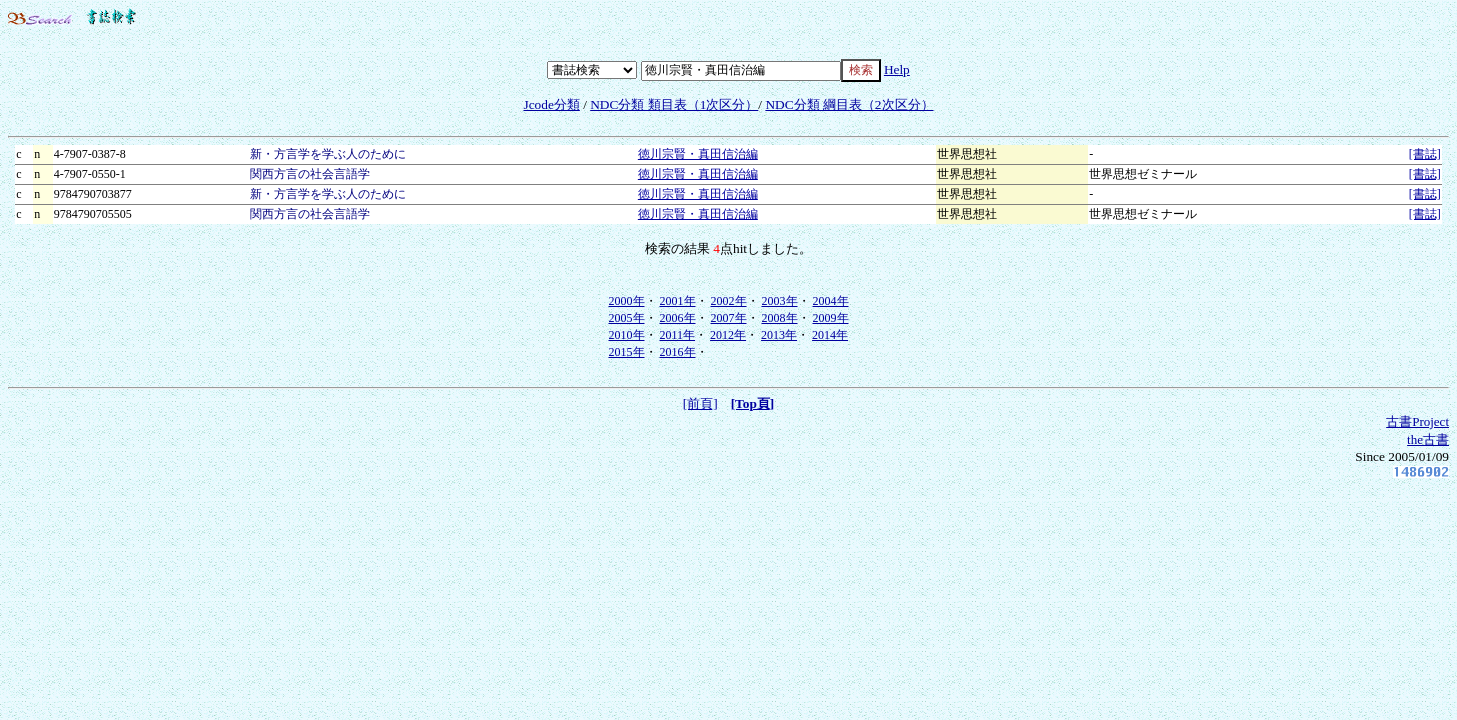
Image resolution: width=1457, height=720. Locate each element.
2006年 (678, 318)
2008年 (780, 318)
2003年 (780, 301)
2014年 (830, 335)
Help (897, 69)
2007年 (729, 318)
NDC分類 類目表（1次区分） (674, 104)
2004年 (831, 301)
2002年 (729, 301)
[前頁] (700, 403)
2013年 (779, 335)
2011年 (678, 335)
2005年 (627, 318)
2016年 (678, 352)
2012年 (728, 335)
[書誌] (1425, 154)
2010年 (627, 335)
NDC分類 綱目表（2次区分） (849, 104)
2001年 (678, 301)
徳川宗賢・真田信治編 (698, 154)
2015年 (627, 352)
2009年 (831, 318)
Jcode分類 (551, 104)
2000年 (627, 301)
